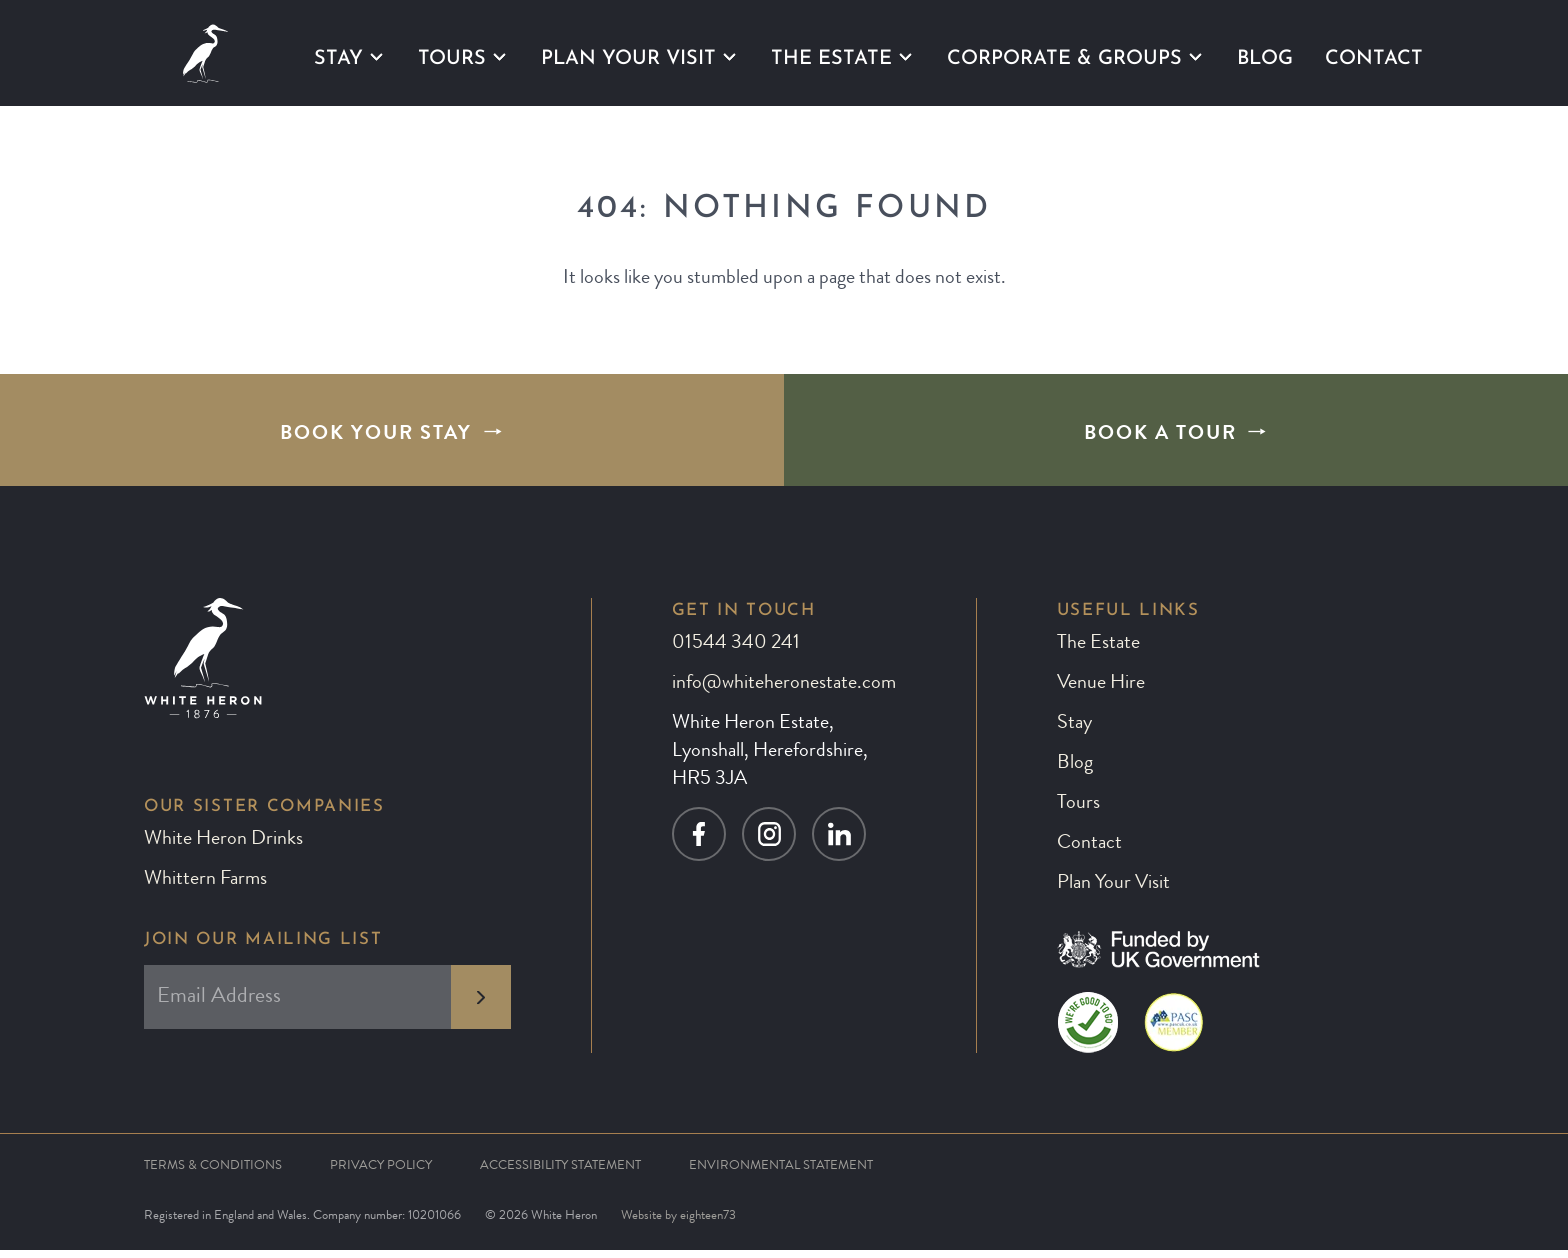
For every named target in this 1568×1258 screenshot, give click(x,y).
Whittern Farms (205, 888)
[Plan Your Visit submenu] (729, 57)
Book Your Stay (376, 439)
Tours (452, 58)
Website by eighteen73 (678, 1224)
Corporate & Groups (1064, 58)
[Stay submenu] (376, 57)
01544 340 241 (736, 652)
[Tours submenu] (499, 57)
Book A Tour (1160, 439)
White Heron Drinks (223, 848)
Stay (338, 58)
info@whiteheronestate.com (784, 692)
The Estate (831, 58)
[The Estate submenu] (905, 57)
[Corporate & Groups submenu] (1195, 57)
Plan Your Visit (628, 58)
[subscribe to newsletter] (481, 1004)
